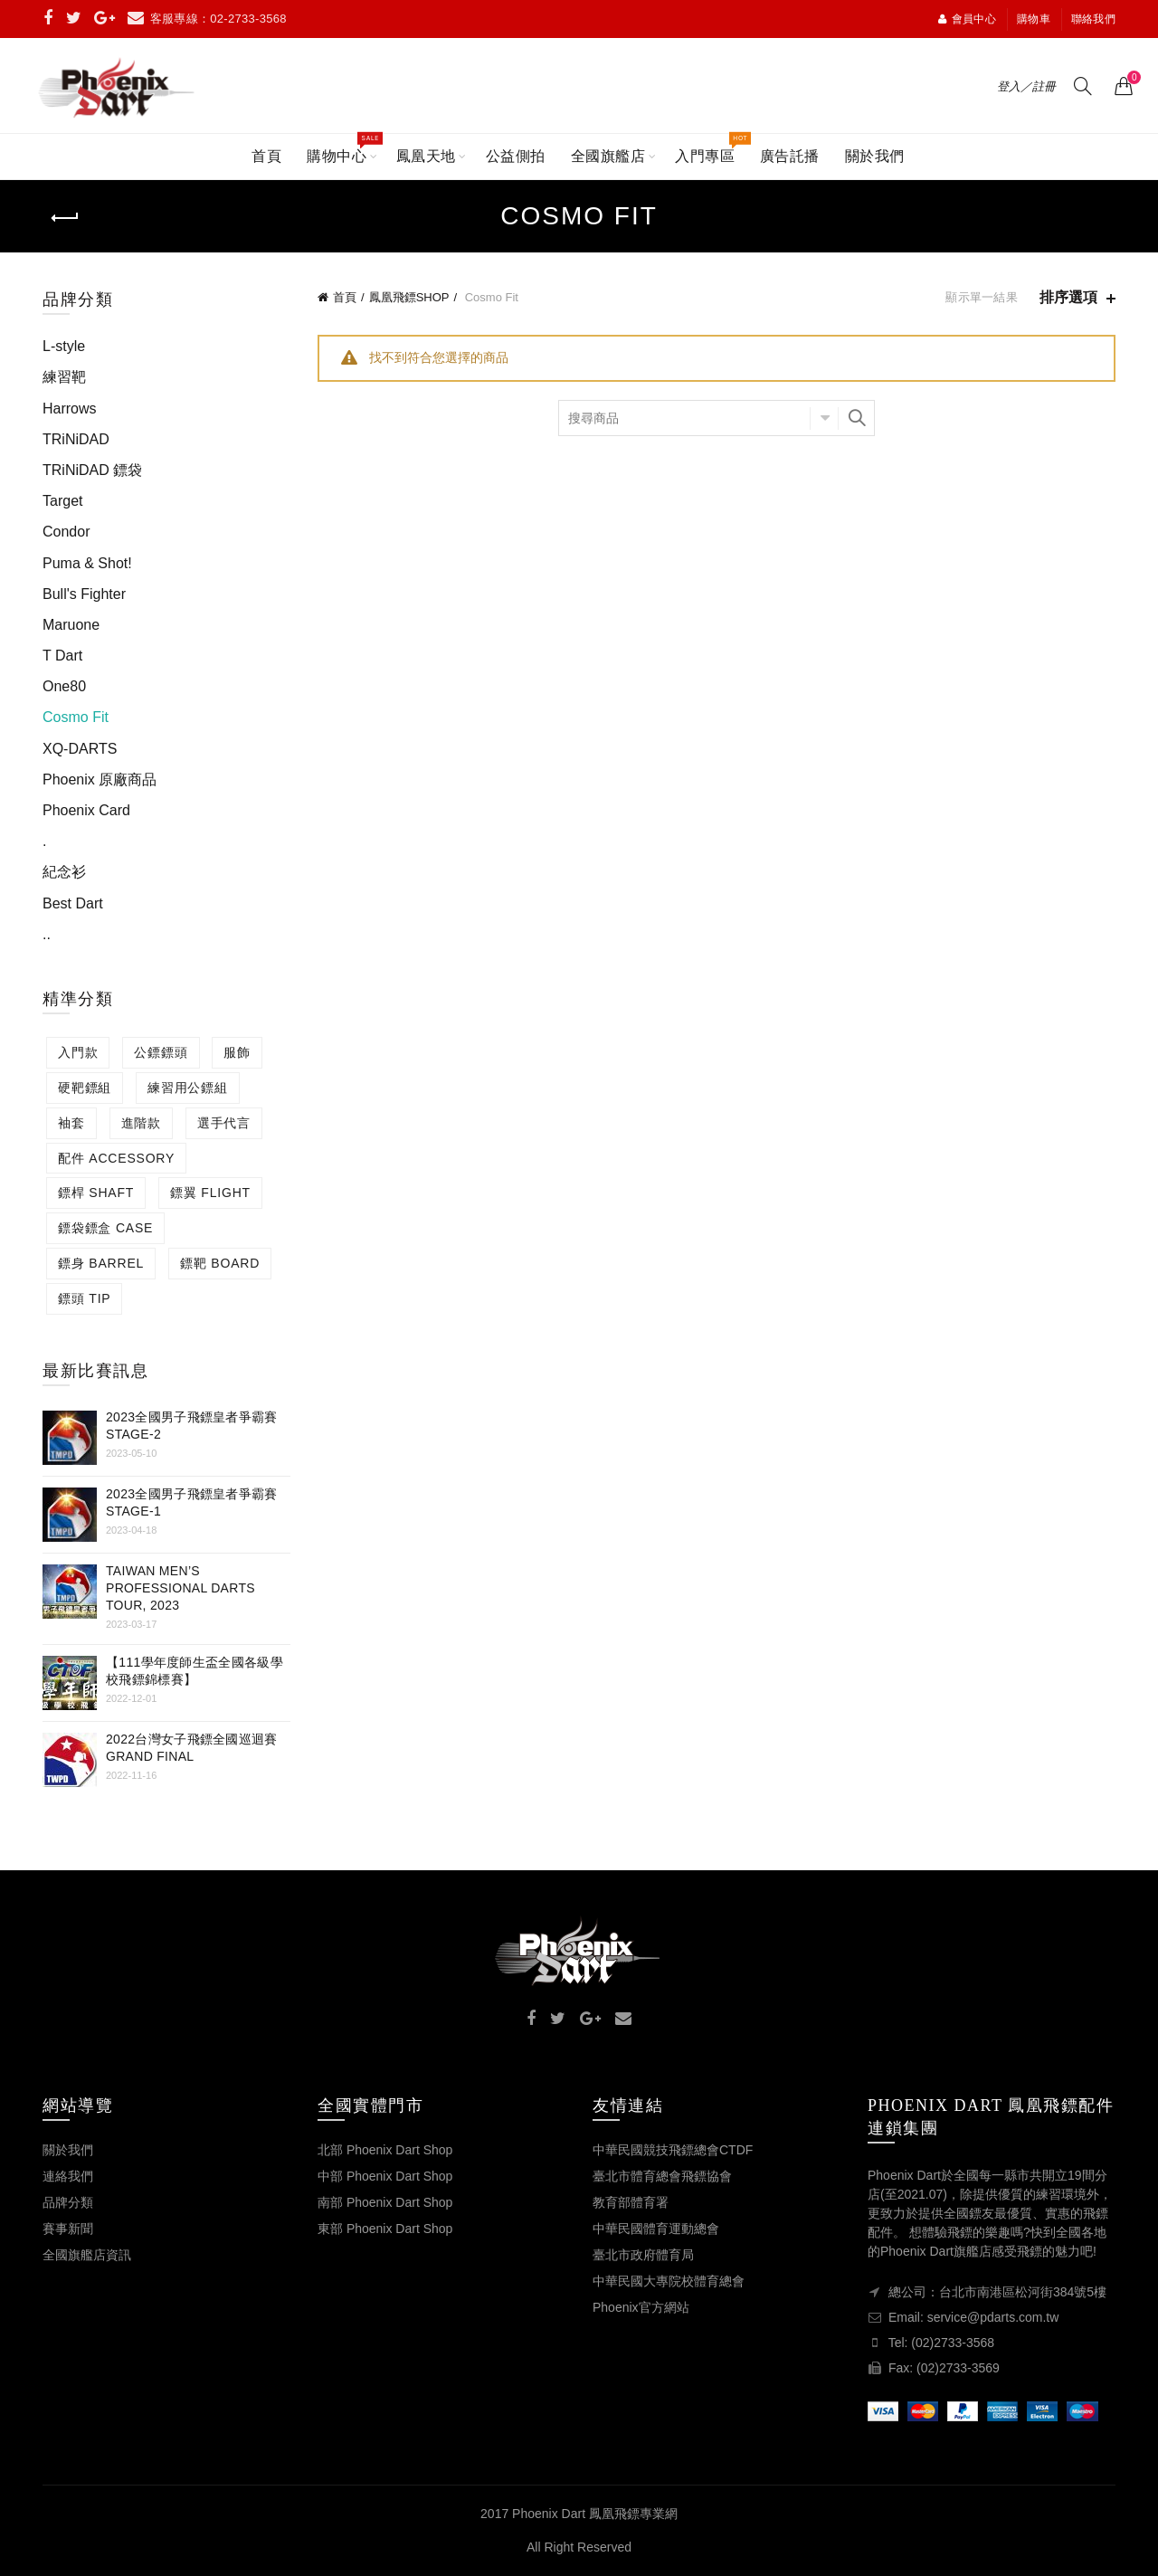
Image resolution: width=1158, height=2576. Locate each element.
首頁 (266, 156)
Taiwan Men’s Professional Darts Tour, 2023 (180, 1588)
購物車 (1033, 19)
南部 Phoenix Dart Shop (385, 2202)
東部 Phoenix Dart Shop (385, 2228)
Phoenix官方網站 (641, 2307)
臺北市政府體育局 (643, 2255)
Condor (66, 531)
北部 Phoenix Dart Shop (385, 2150)
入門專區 (710, 149)
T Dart (62, 655)
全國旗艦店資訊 (87, 2255)
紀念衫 (64, 871)
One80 (64, 686)
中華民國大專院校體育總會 (669, 2281)
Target (62, 501)
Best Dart (73, 903)
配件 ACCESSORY (116, 1158)
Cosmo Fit (76, 717)
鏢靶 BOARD (220, 1263)
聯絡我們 (1093, 19)
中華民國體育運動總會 (656, 2228)
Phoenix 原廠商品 (100, 779)
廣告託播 (790, 156)
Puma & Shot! (87, 563)
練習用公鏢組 (187, 1087)
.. (47, 934)
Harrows (70, 408)
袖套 (71, 1123)
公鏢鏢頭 (160, 1052)
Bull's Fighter (84, 594)
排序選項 (1068, 297)
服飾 (237, 1052)
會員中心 (967, 19)
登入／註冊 (1026, 86)
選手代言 (224, 1123)
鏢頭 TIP (84, 1298)
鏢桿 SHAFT (96, 1192)
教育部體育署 (631, 2202)
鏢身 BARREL (101, 1263)
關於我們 (875, 156)
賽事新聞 (68, 2228)
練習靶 (64, 377)
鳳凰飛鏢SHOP (409, 297)
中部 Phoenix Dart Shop (385, 2176)
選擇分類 (824, 418)
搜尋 (857, 418)
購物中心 (342, 149)
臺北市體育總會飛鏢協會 (662, 2176)
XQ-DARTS (80, 748)
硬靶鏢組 (84, 1087)
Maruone (71, 624)
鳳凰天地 (426, 156)
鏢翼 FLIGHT (210, 1192)
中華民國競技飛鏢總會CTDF (673, 2150)
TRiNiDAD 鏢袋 (92, 470)
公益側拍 (516, 156)
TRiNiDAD (76, 439)
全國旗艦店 (608, 156)
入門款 (78, 1052)
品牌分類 (68, 2202)
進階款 (141, 1123)
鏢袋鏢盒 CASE (105, 1228)
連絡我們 (68, 2176)
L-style (64, 346)
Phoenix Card (86, 810)
